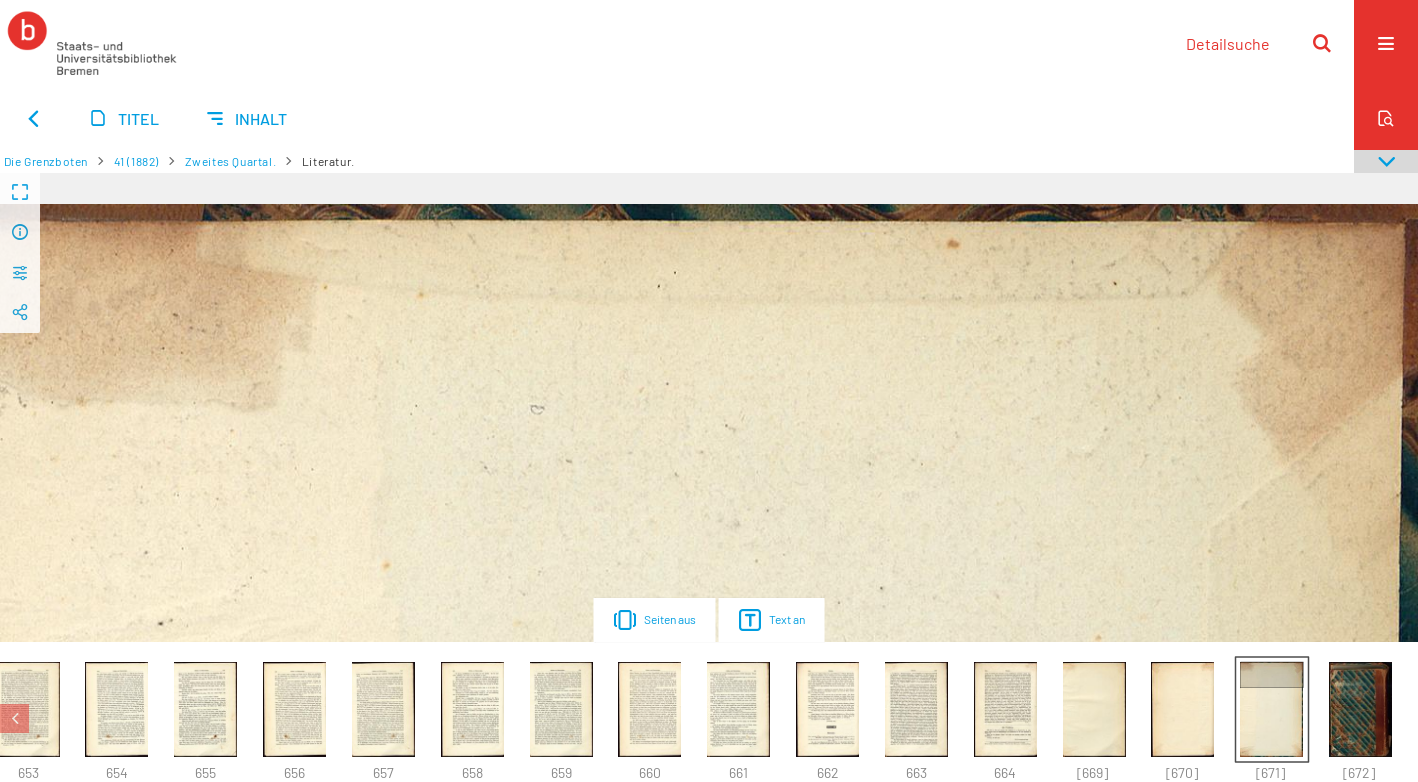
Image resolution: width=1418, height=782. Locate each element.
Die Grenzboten (46, 161)
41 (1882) (136, 161)
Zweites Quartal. (231, 161)
